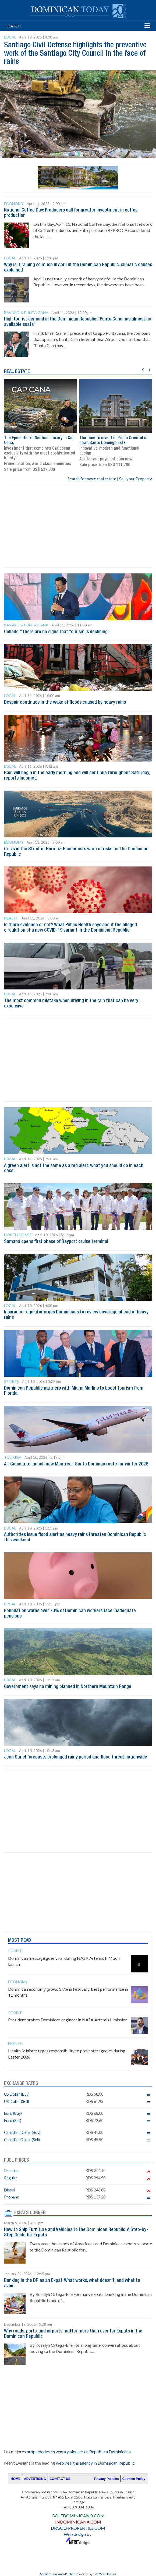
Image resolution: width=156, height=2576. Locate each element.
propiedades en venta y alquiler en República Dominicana (79, 2451)
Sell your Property (135, 478)
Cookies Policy (133, 2479)
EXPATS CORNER (30, 2213)
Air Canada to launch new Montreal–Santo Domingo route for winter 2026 (76, 1464)
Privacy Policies (106, 2479)
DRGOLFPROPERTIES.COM (78, 2528)
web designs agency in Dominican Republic (95, 2462)
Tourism (13, 1457)
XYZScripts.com (105, 2574)
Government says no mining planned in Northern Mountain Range (67, 1687)
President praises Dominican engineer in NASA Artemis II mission (67, 2019)
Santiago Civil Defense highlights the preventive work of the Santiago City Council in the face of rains (75, 53)
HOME (15, 2479)
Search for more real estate (92, 478)
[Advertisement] (78, 526)
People (15, 1950)
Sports (11, 1381)
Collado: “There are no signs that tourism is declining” (56, 632)
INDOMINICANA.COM (78, 2521)
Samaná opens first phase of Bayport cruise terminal (56, 1241)
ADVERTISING (35, 2479)
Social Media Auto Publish (57, 2574)
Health (11, 918)
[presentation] (143, 369)
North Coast (18, 1234)
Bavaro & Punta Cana (26, 312)
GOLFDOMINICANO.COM (78, 2515)
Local (10, 37)
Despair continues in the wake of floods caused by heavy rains (65, 702)
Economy (14, 203)
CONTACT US (59, 2479)
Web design (75, 2534)
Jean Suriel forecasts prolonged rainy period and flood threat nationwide (75, 1757)
